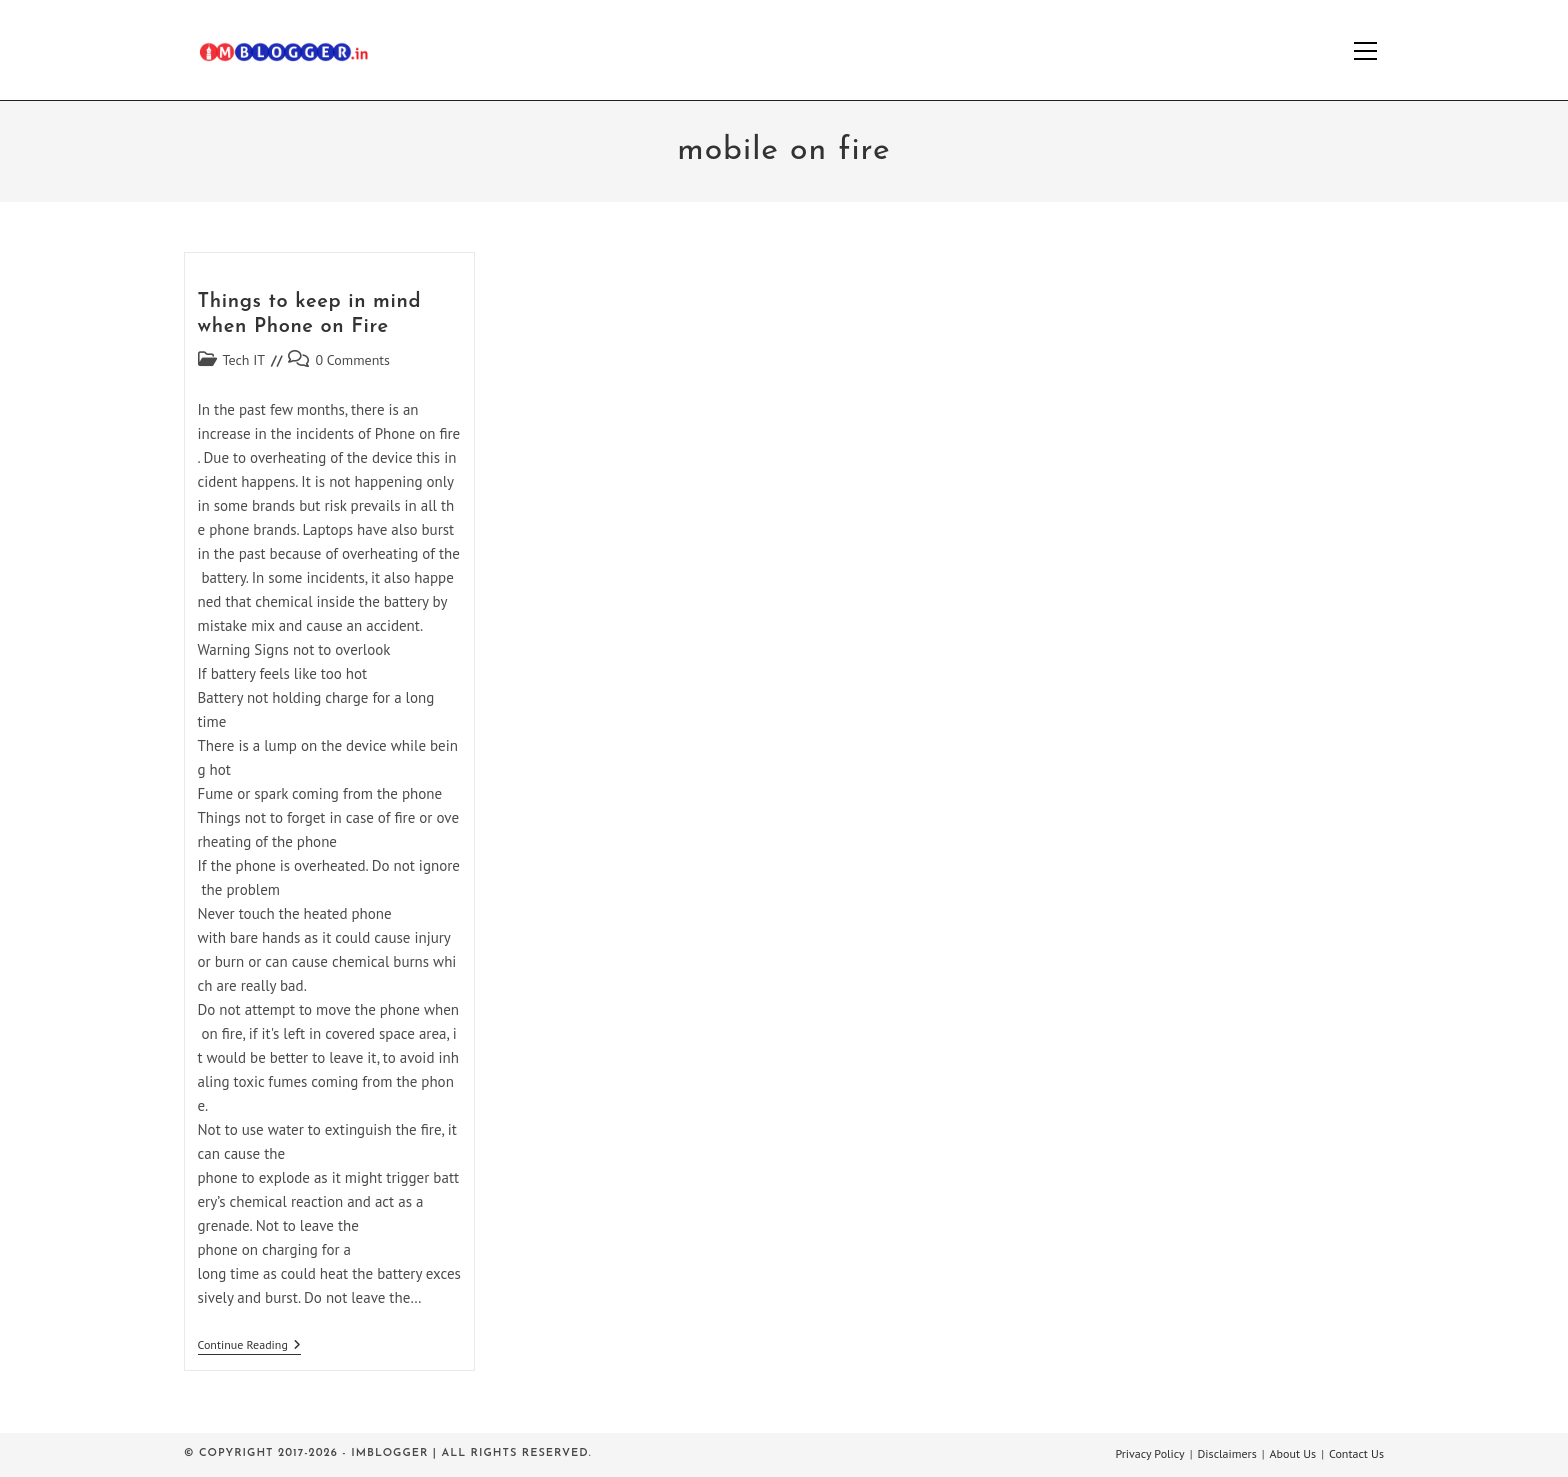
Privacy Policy (1149, 1453)
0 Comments (352, 360)
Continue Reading (249, 1346)
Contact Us (1356, 1453)
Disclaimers (1227, 1453)
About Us (1293, 1453)
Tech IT (244, 360)
